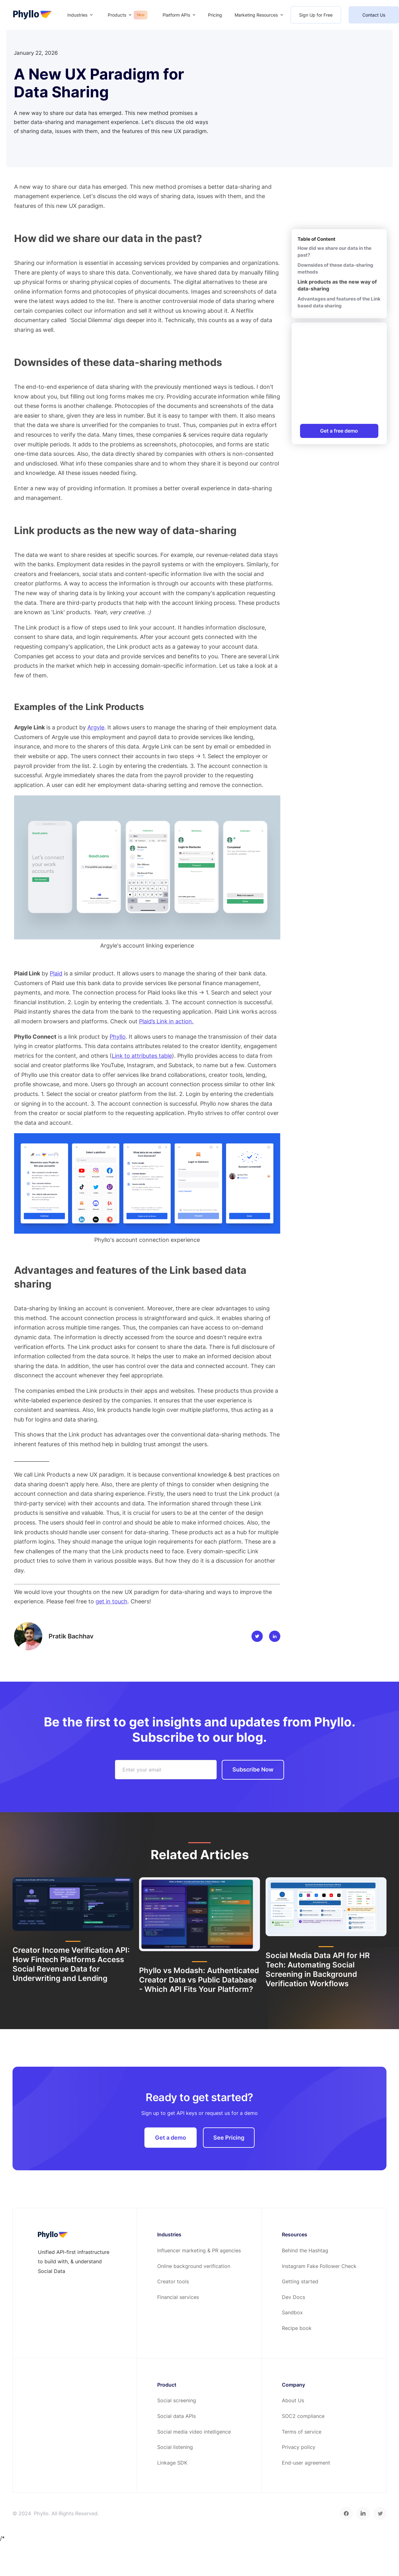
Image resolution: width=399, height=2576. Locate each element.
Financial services (178, 2297)
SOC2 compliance (303, 2416)
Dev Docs (293, 2297)
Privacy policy (298, 2447)
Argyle (95, 727)
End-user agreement (306, 2463)
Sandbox (292, 2312)
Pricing (215, 15)
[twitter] (379, 2513)
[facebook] (346, 2513)
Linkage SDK (172, 2463)
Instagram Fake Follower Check (319, 2266)
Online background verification (193, 2266)
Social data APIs (176, 2416)
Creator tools (173, 2281)
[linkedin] (363, 2513)
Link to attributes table (142, 1055)
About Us (293, 2400)
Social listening (175, 2447)
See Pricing (228, 2137)
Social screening (176, 2400)
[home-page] (32, 15)
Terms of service (301, 2432)
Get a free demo (339, 431)
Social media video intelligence (194, 2432)
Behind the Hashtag (305, 2250)
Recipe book (297, 2328)
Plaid (56, 973)
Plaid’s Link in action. (166, 1021)
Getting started (300, 2281)
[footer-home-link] (53, 2235)
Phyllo (118, 1036)
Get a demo (170, 2137)
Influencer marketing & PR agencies (199, 2250)
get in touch (111, 1601)
